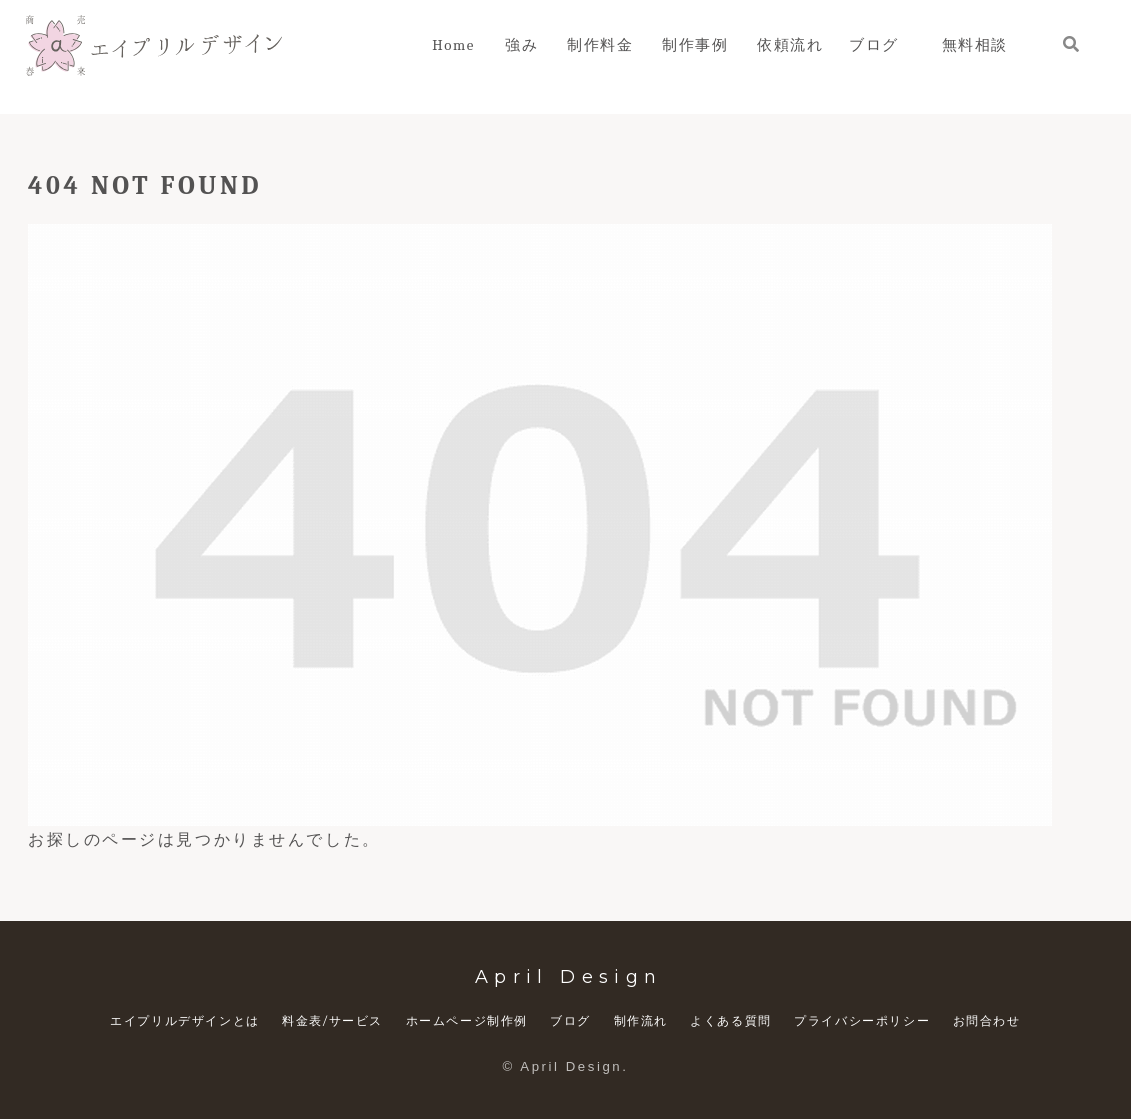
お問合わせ (987, 1020)
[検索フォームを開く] (1071, 44)
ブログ (570, 1020)
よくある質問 (731, 1020)
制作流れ (641, 1020)
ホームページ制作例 (467, 1020)
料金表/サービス (332, 1020)
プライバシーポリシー (862, 1020)
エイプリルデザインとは (185, 1020)
